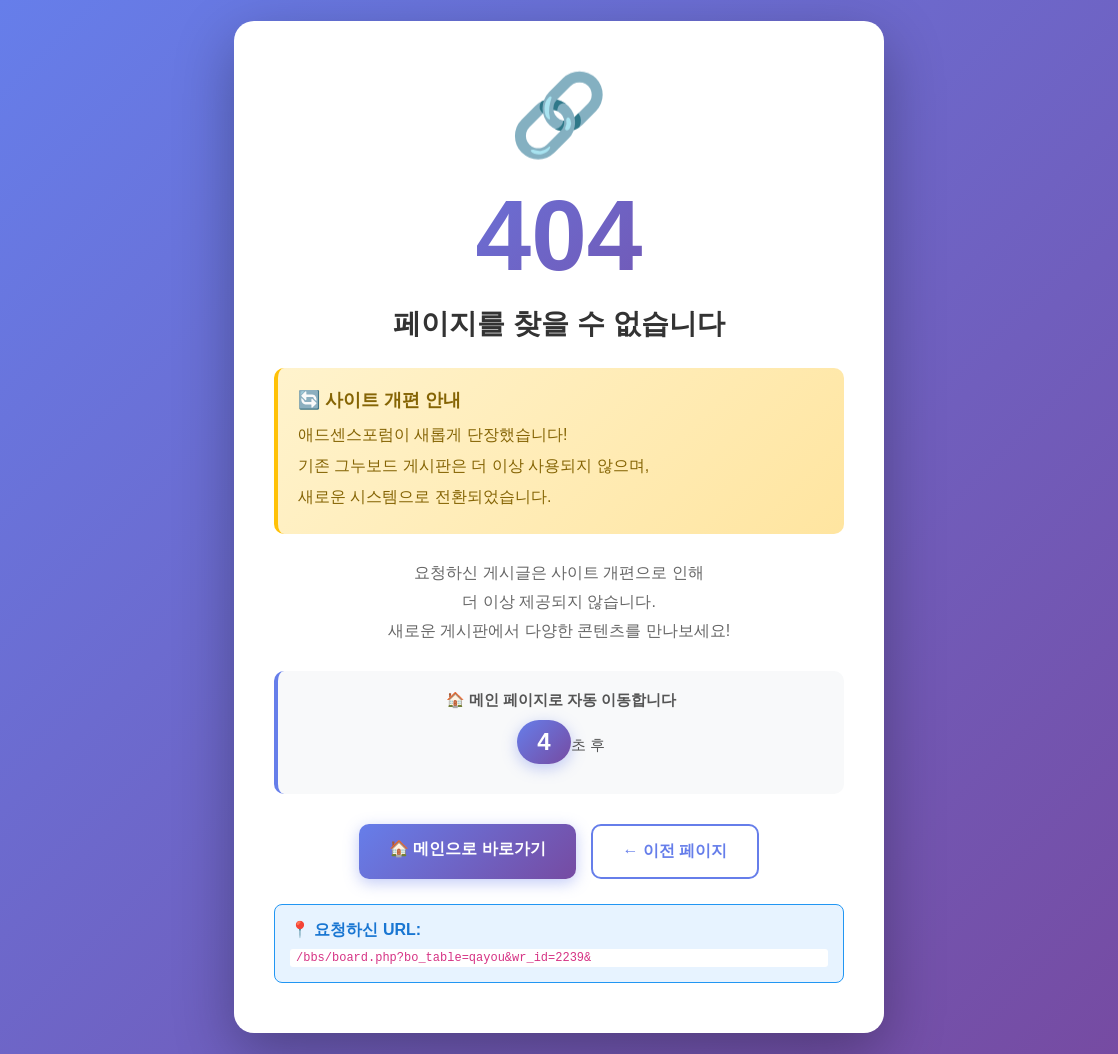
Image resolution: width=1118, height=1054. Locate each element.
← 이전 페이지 (675, 848)
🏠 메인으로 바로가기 (467, 846)
